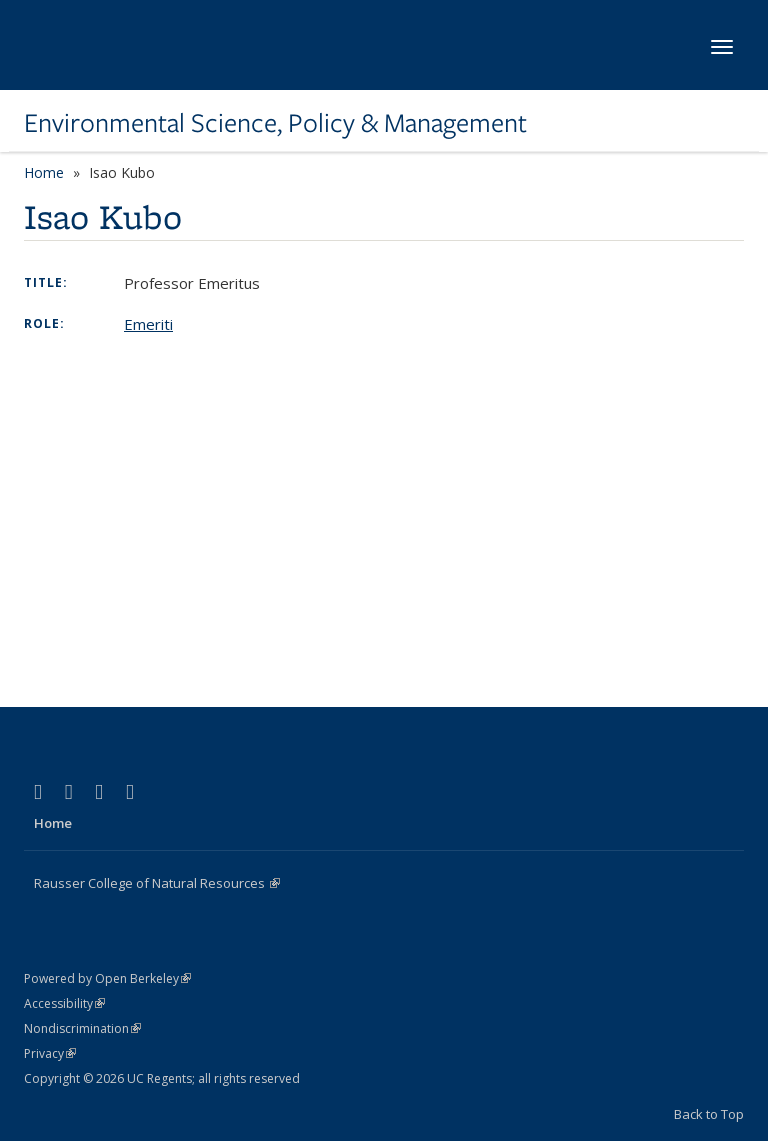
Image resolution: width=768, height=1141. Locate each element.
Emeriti (148, 324)
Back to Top (709, 1114)
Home (44, 172)
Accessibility (64, 1003)
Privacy (50, 1053)
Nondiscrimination (82, 1028)
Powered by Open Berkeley (107, 978)
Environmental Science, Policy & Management (275, 123)
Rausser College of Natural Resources (157, 883)
